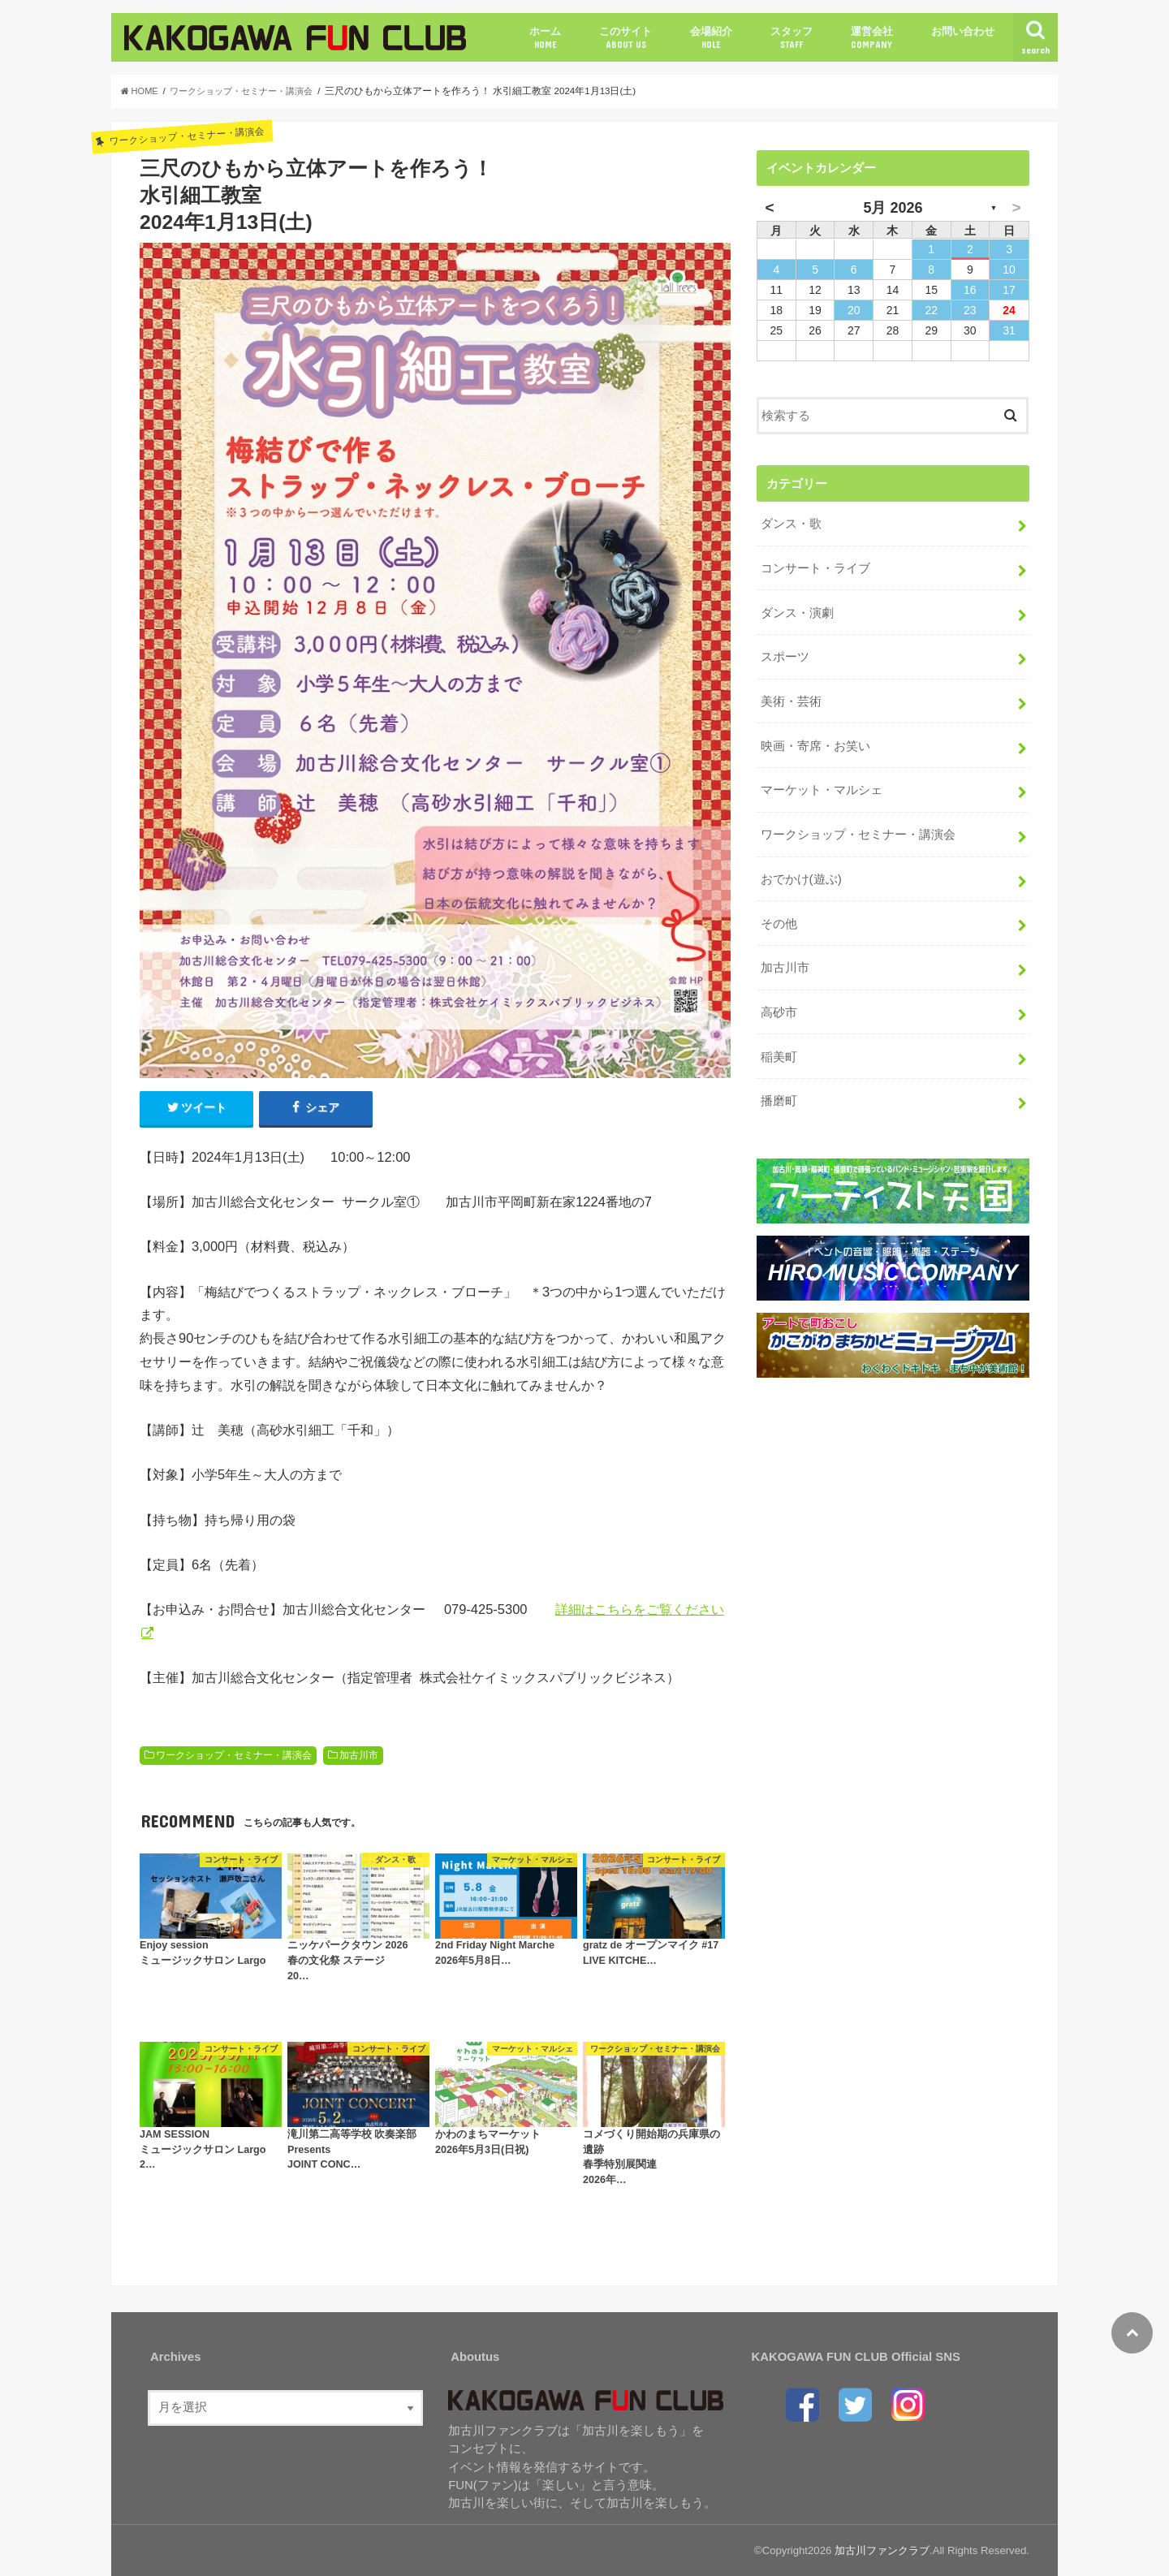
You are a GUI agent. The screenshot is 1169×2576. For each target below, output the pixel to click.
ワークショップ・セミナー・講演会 (234, 1756)
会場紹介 (711, 37)
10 (1009, 269)
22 (931, 310)
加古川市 (358, 1756)
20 (854, 310)
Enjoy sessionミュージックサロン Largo (202, 1954)
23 (970, 310)
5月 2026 (892, 208)
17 (1009, 289)
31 (1009, 330)
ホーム (545, 37)
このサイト (625, 37)
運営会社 (872, 37)
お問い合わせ (962, 31)
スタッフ (791, 37)
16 (970, 289)
